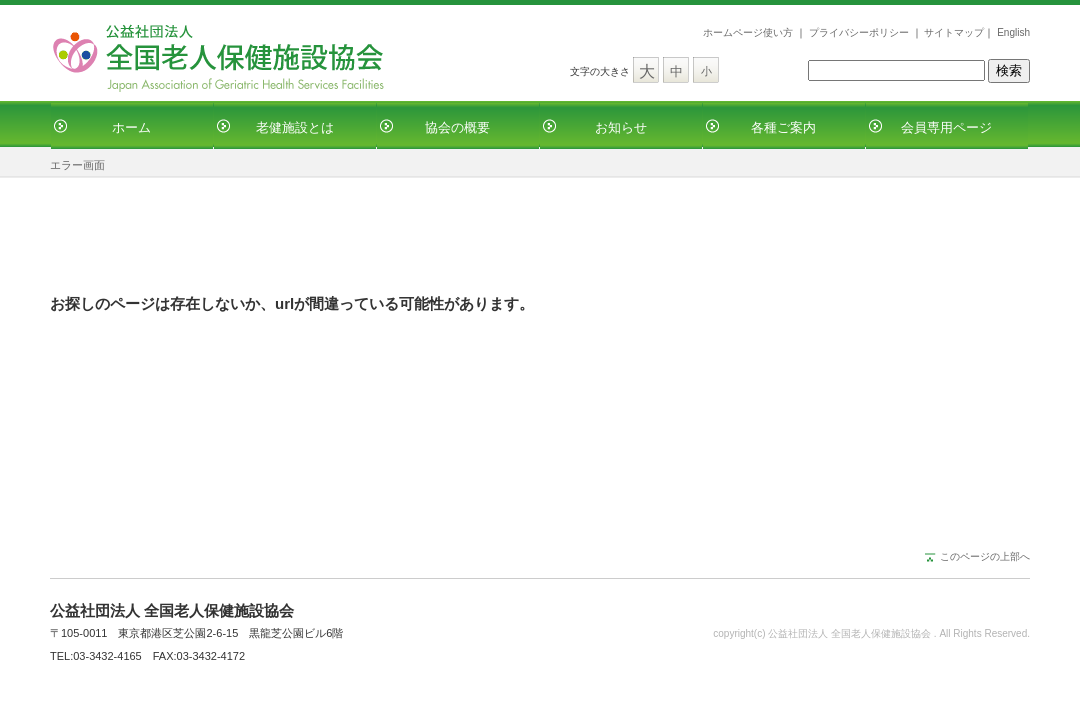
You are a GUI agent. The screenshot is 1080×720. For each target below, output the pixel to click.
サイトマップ (954, 32)
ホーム (131, 127)
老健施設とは (295, 127)
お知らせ (621, 127)
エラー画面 (77, 165)
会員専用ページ (946, 127)
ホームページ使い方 (748, 32)
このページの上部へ (985, 556)
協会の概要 (457, 127)
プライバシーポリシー (859, 32)
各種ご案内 (783, 127)
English (1013, 32)
